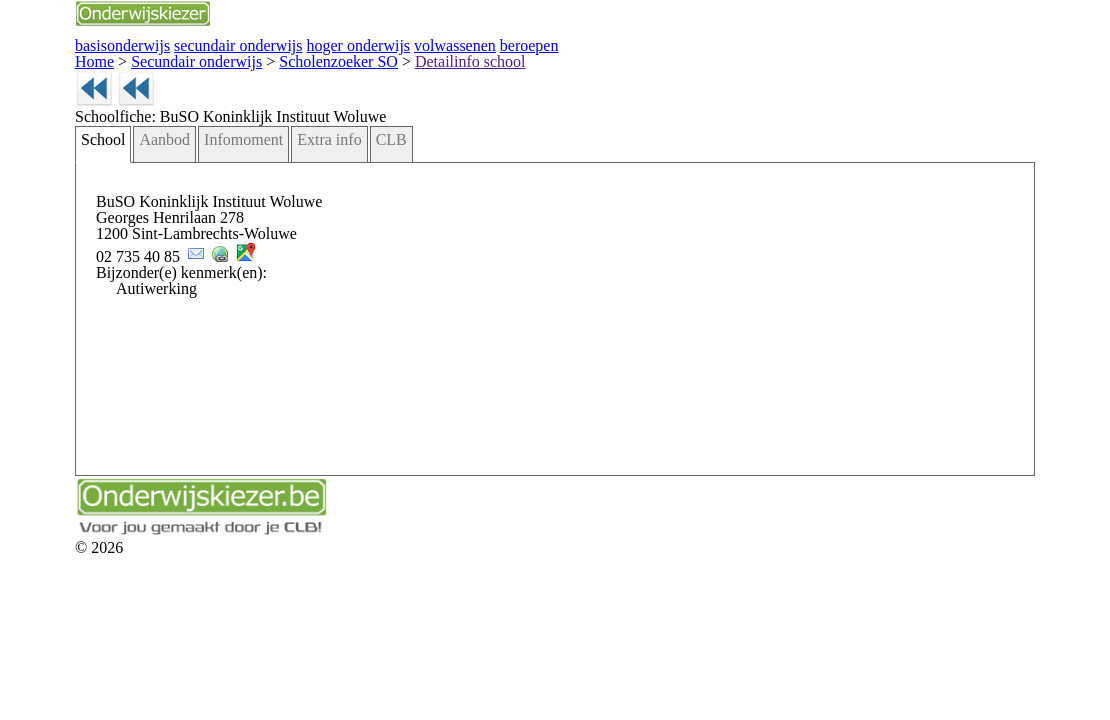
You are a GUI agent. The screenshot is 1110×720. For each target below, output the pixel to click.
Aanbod (154, 168)
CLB (346, 168)
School (100, 168)
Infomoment (222, 168)
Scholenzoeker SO (298, 57)
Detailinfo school (407, 57)
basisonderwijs (115, 43)
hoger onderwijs (313, 43)
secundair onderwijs (213, 43)
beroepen (461, 43)
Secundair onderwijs (177, 57)
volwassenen (396, 43)
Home (92, 57)
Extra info (294, 168)
